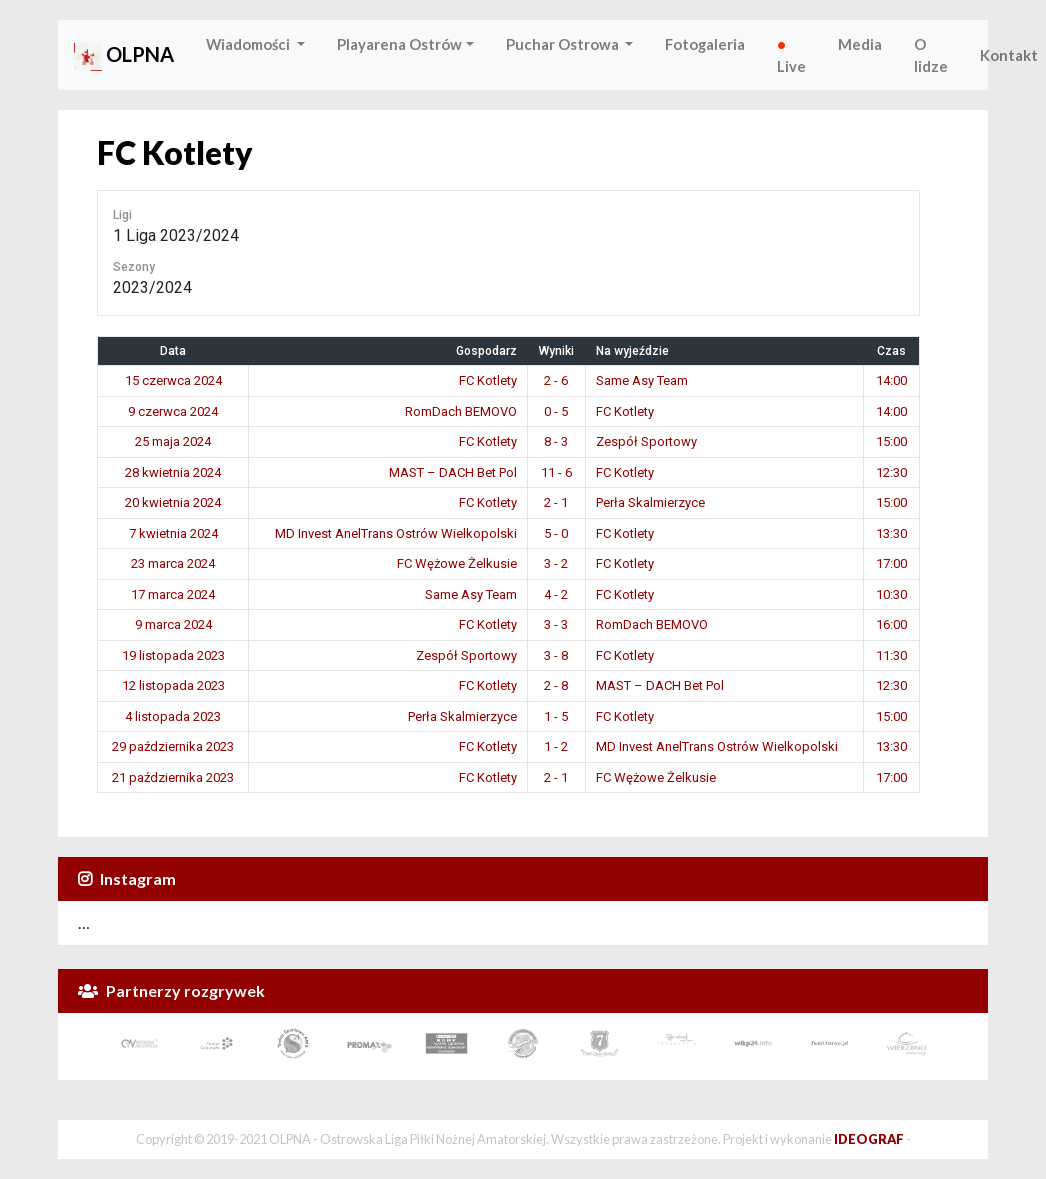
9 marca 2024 (173, 624)
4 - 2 (556, 594)
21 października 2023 (173, 777)
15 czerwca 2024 (173, 380)
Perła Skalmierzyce (650, 502)
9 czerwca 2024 (173, 411)
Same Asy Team (642, 380)
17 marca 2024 (173, 594)
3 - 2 (556, 563)
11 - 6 (556, 472)
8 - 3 (556, 441)
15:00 (891, 441)
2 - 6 (556, 380)
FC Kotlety (488, 380)
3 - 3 (556, 624)
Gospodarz (486, 351)
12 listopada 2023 (173, 685)
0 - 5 (556, 411)
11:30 (891, 655)
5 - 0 (556, 533)
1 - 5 (556, 716)
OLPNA (124, 56)
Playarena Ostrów (399, 44)
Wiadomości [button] (249, 44)
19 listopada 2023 (173, 655)
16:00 (891, 624)
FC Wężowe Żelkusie (457, 563)
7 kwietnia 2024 (173, 533)
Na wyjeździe (632, 351)
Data (173, 351)
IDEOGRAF (869, 1139)
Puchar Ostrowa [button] (564, 44)
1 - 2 (556, 746)
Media (860, 44)
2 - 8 (556, 685)
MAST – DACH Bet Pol (453, 472)
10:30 (891, 594)
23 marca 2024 (173, 563)
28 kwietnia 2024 (173, 472)
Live (791, 55)
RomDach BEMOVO (461, 411)
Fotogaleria (705, 44)
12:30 (891, 472)
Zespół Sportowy (646, 441)
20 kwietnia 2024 (173, 502)
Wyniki (556, 351)
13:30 (891, 533)
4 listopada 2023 (173, 716)
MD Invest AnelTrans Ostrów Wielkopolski (396, 533)
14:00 (891, 380)
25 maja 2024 (173, 441)
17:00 (891, 563)
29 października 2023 (173, 746)
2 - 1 (556, 502)
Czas (891, 351)
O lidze (931, 55)
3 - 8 (556, 655)
